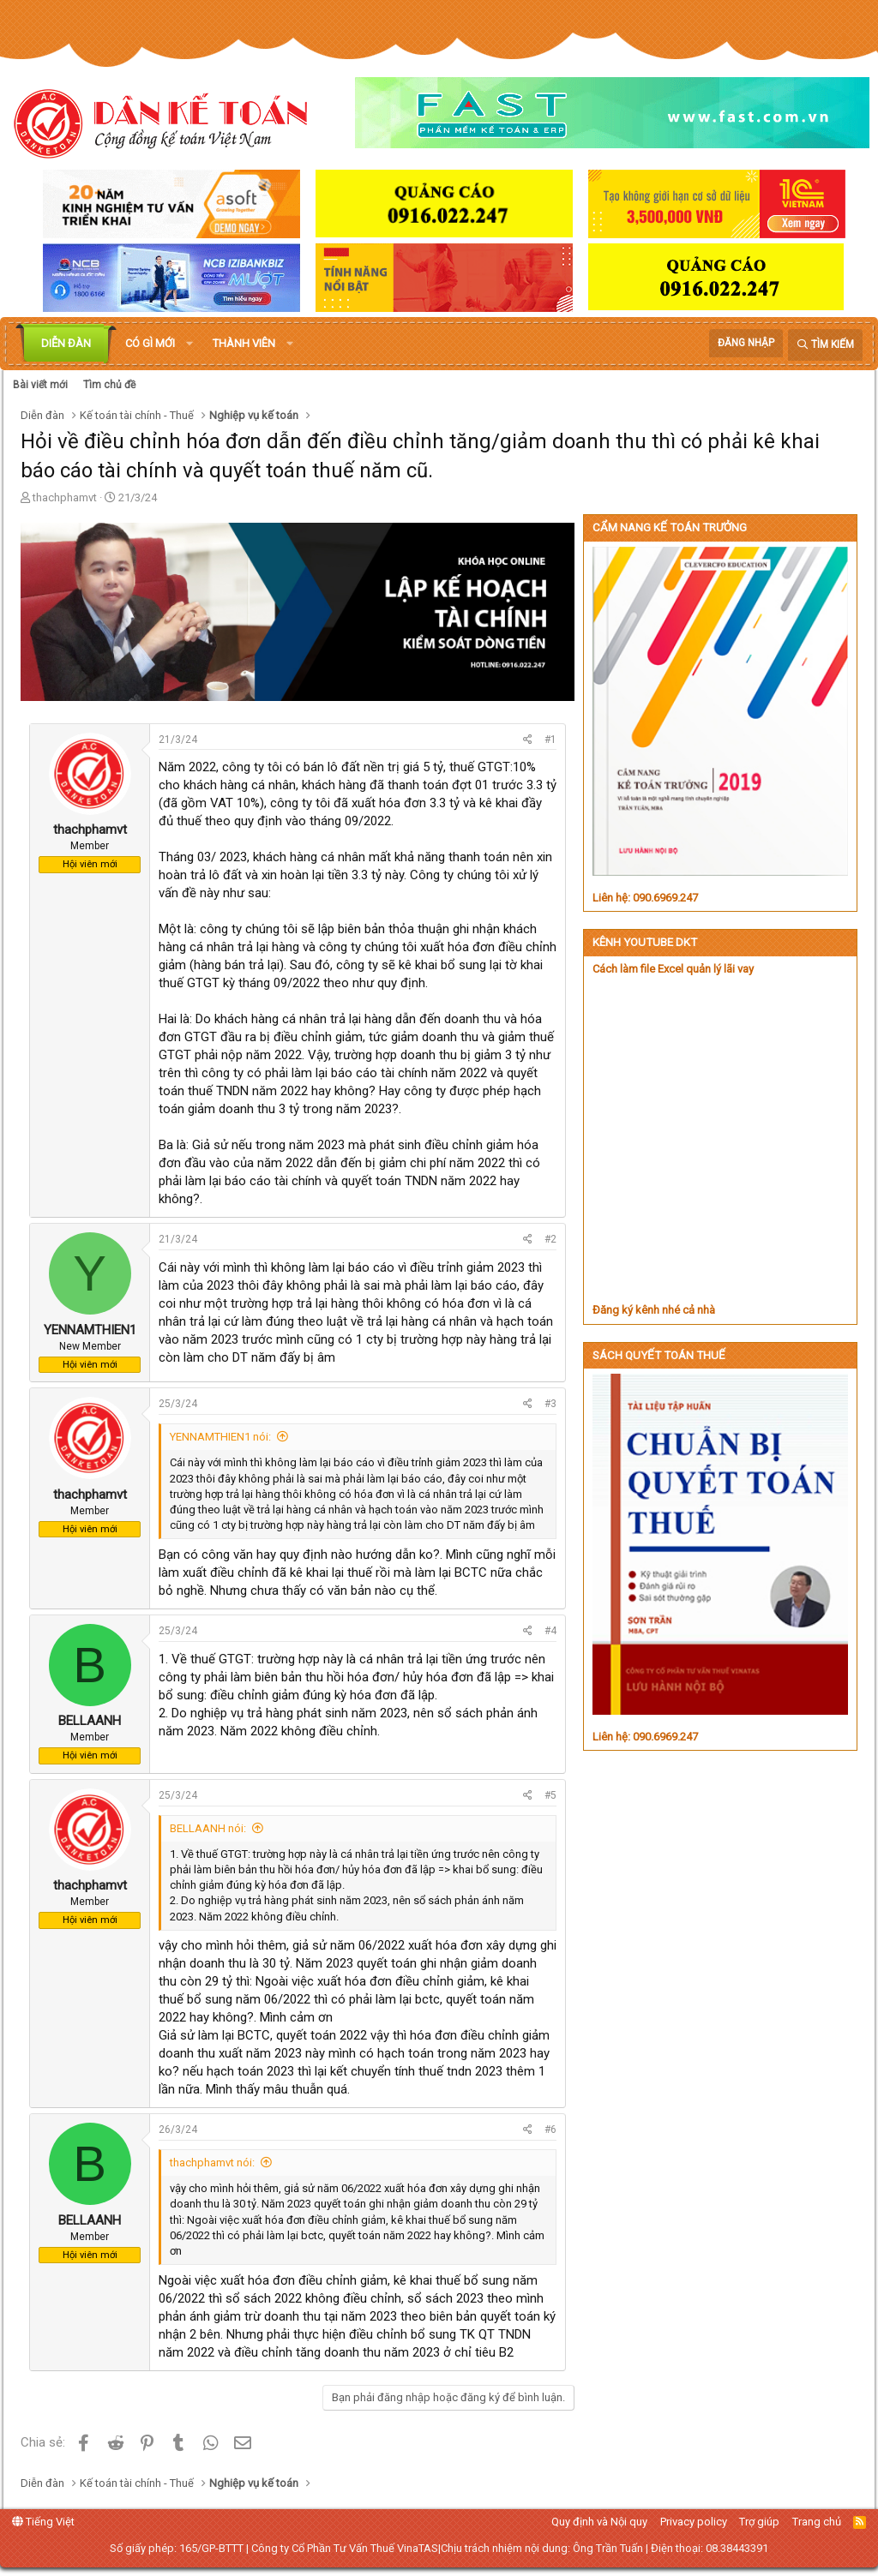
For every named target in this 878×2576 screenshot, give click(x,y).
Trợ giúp (759, 2521)
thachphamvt (65, 497)
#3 (550, 1404)
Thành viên (244, 343)
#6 (550, 2130)
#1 (550, 740)
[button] (189, 343)
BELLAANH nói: (208, 1828)
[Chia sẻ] (527, 740)
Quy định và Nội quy (599, 2521)
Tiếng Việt (43, 2521)
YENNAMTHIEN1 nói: (220, 1436)
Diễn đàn (66, 343)
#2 (550, 1239)
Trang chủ (816, 2521)
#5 (550, 1795)
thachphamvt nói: (212, 2162)
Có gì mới (150, 343)
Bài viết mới (40, 385)
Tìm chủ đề (109, 385)
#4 (550, 1631)
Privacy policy (693, 2521)
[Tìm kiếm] (825, 345)
